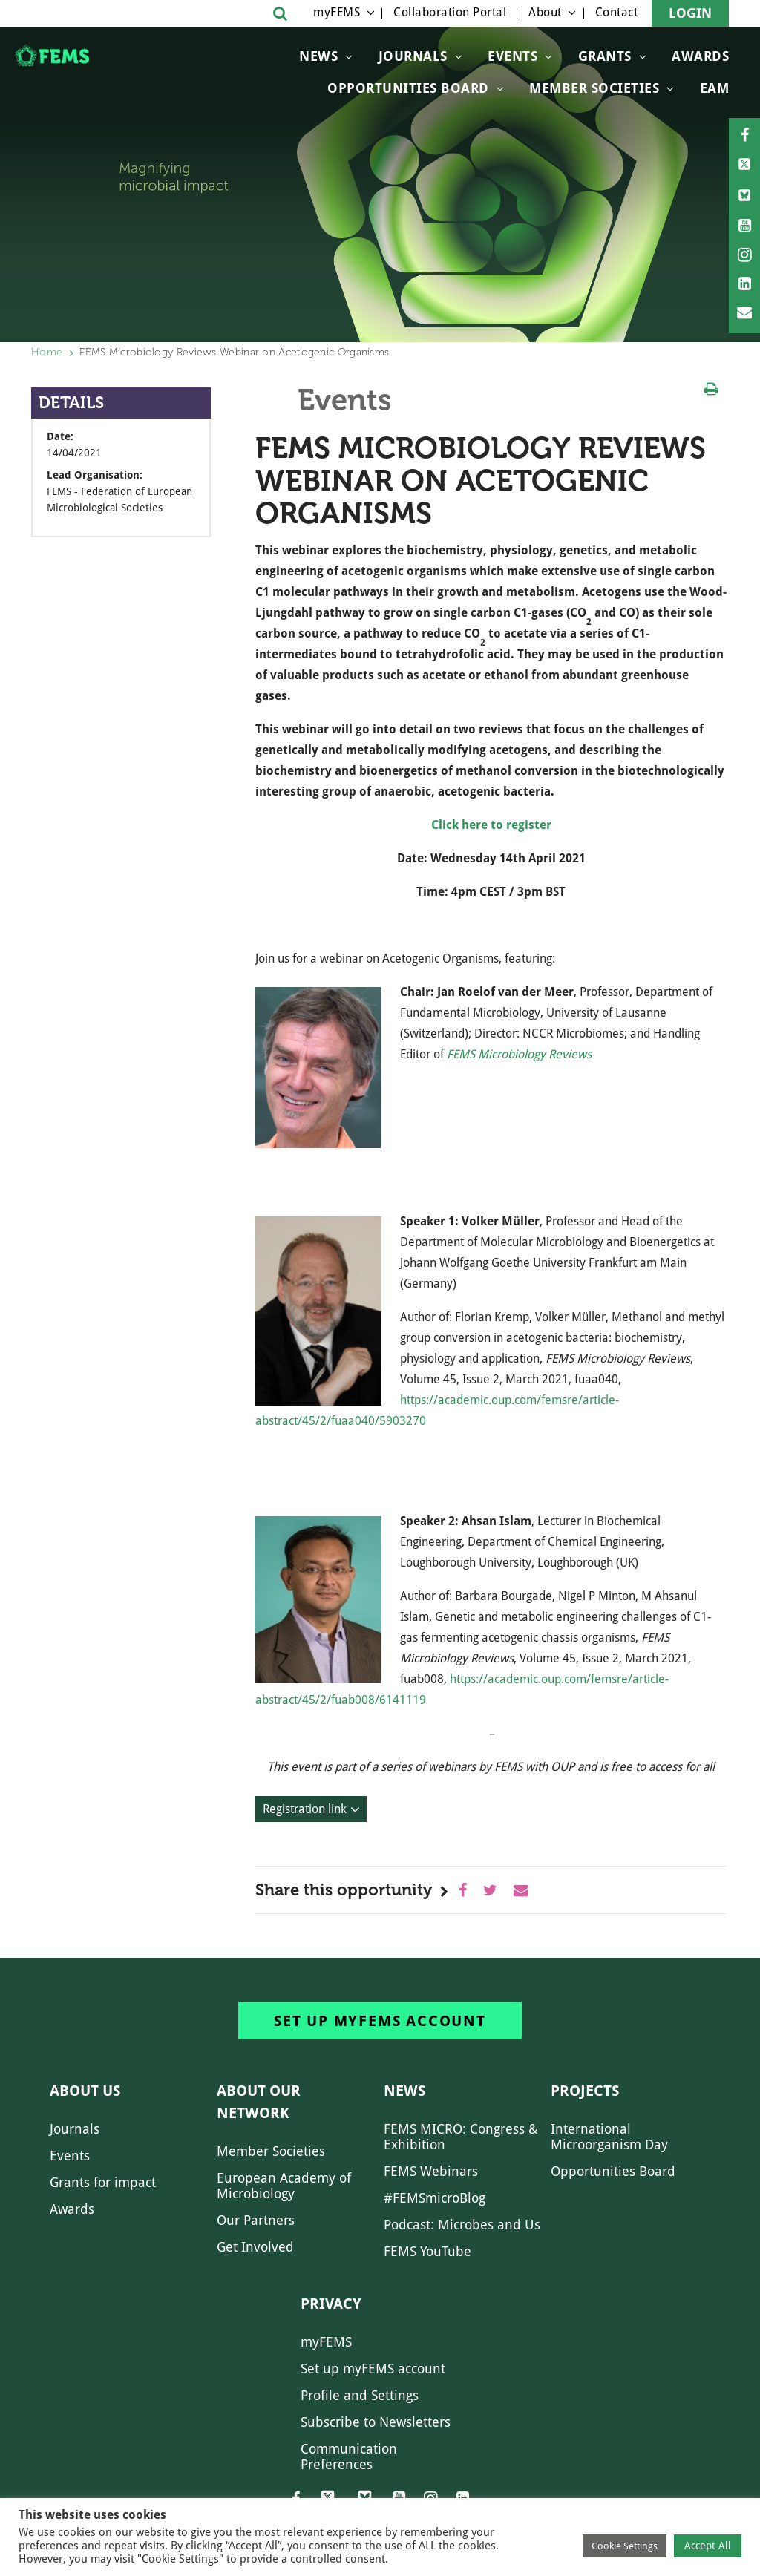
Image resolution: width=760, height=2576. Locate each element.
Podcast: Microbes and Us (462, 2224)
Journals (413, 56)
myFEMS (336, 12)
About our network (259, 2102)
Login (690, 13)
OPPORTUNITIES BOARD (408, 88)
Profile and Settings (360, 2395)
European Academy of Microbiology (284, 2185)
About (545, 12)
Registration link (305, 1809)
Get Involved (255, 2247)
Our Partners (256, 2220)
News (318, 56)
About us (85, 2091)
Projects (585, 2091)
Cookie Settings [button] (625, 2546)
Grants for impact (103, 2182)
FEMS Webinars (431, 2171)
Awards (700, 56)
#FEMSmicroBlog (434, 2198)
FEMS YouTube (427, 2251)
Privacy (331, 2304)
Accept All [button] (707, 2546)
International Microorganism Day (609, 2136)
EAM (715, 88)
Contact (616, 12)
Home (46, 352)
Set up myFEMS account (380, 2021)
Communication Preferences (349, 2456)
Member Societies (594, 88)
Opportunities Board (613, 2171)
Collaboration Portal (449, 12)
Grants (605, 56)
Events (512, 56)
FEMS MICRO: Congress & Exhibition (461, 2136)
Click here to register (491, 825)
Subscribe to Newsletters (376, 2422)
